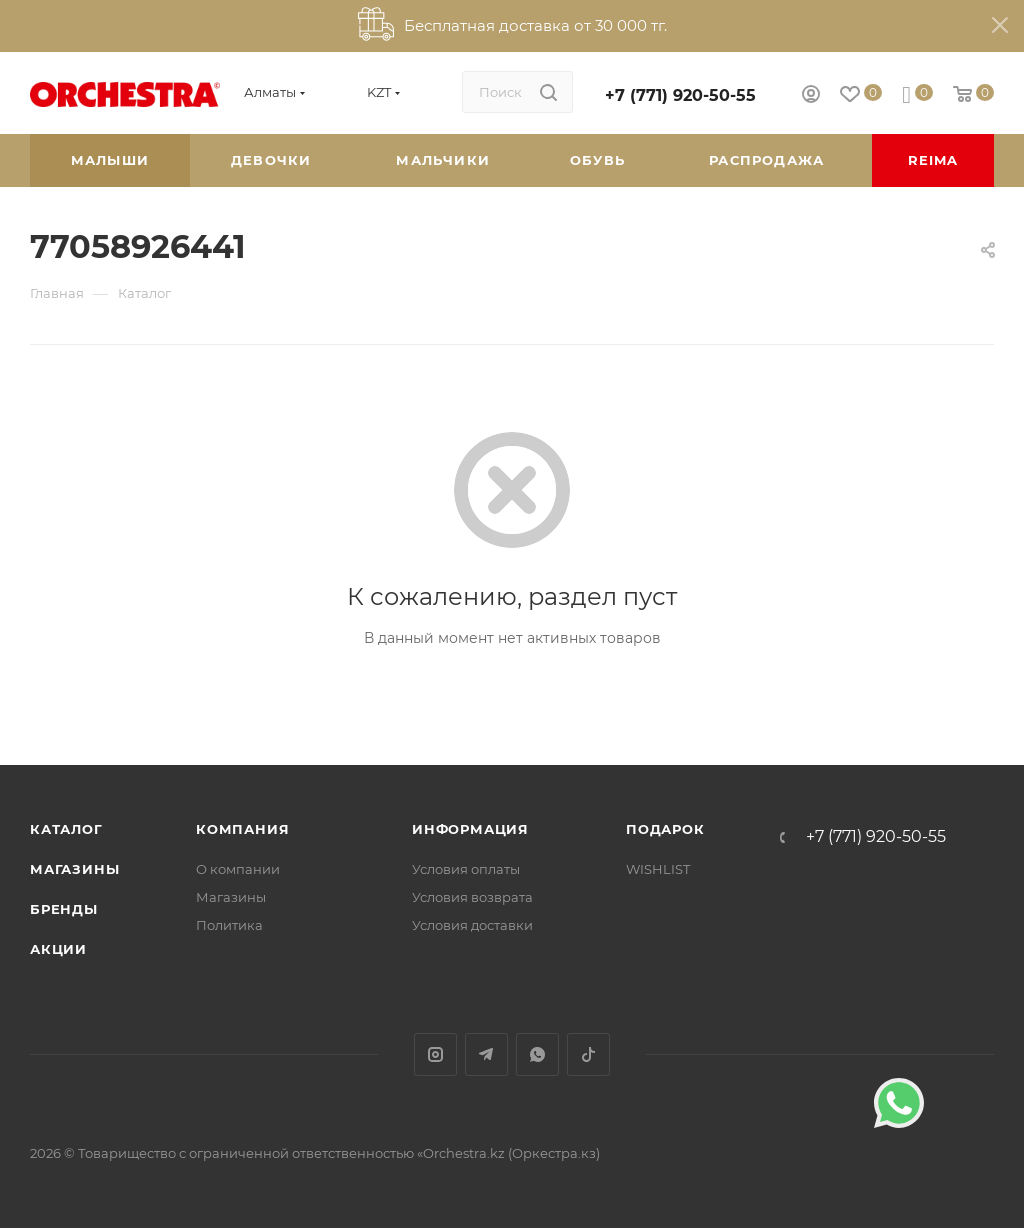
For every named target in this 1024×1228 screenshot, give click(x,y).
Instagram (435, 1054)
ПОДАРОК (665, 829)
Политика (229, 925)
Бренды (64, 909)
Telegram (486, 1054)
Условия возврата (472, 897)
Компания (242, 829)
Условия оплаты (466, 869)
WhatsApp (537, 1054)
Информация (470, 829)
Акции (58, 949)
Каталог (66, 829)
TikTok (588, 1054)
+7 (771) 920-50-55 (680, 95)
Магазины (74, 869)
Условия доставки (472, 925)
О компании (238, 869)
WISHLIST (658, 869)
